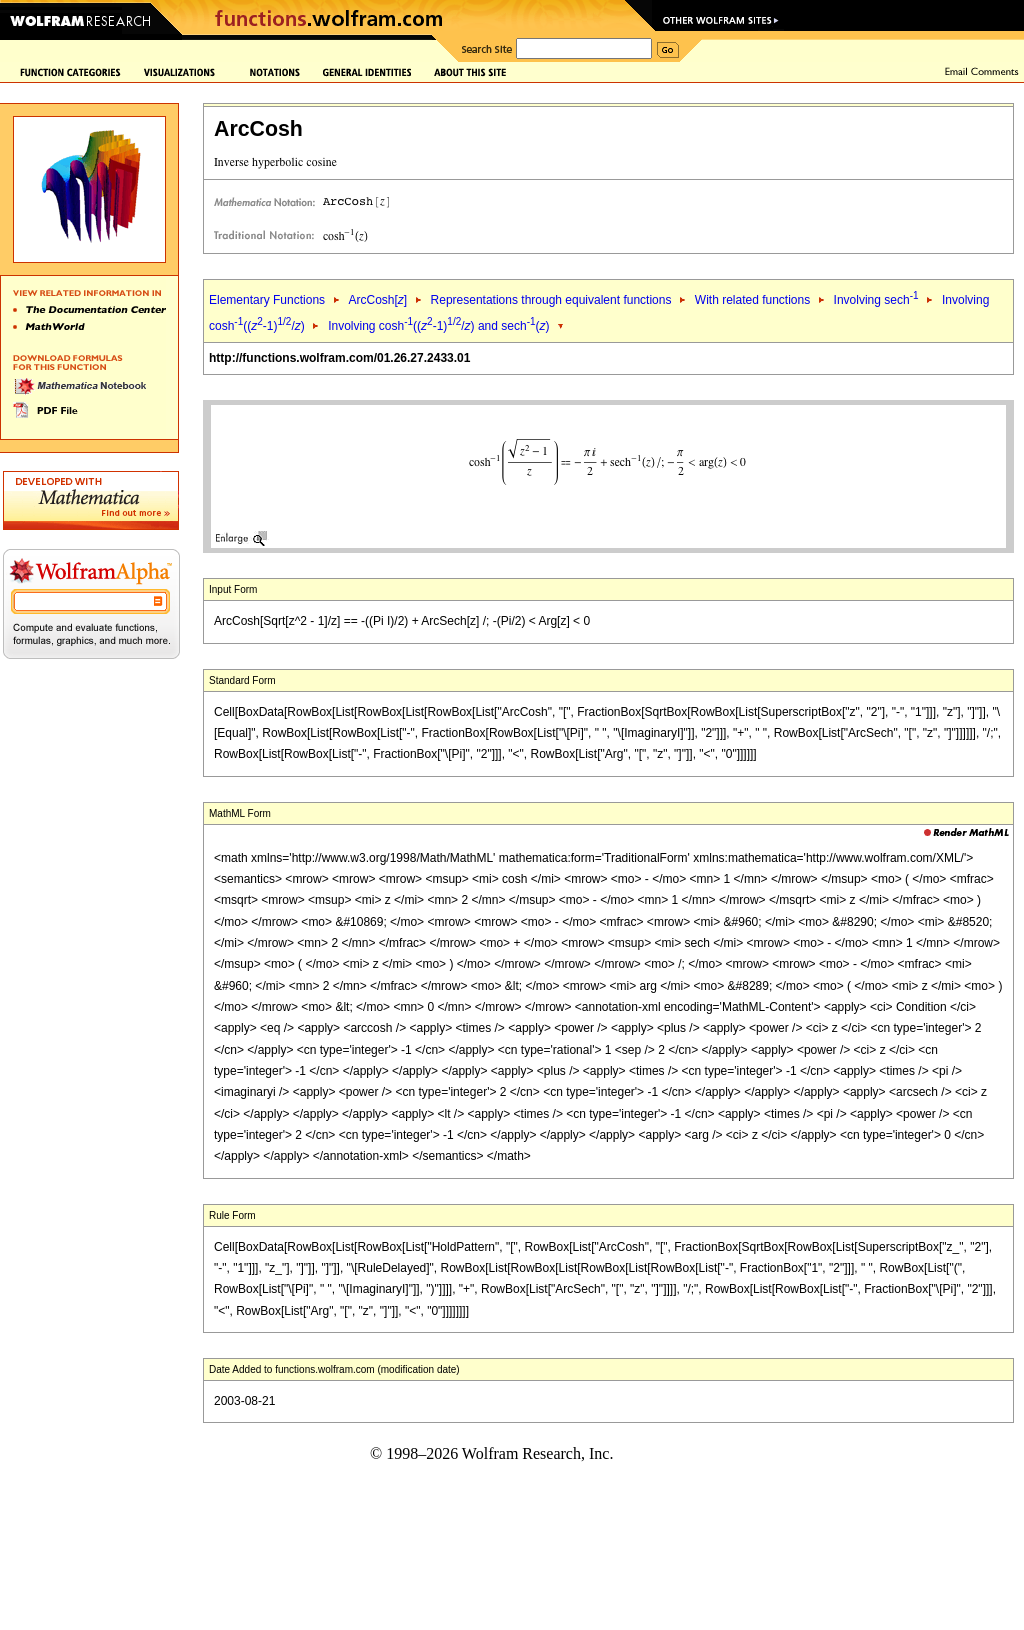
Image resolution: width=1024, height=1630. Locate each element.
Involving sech (876, 300)
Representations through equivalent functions (551, 300)
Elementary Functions (267, 300)
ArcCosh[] (377, 300)
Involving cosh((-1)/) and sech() (438, 326)
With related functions (752, 300)
